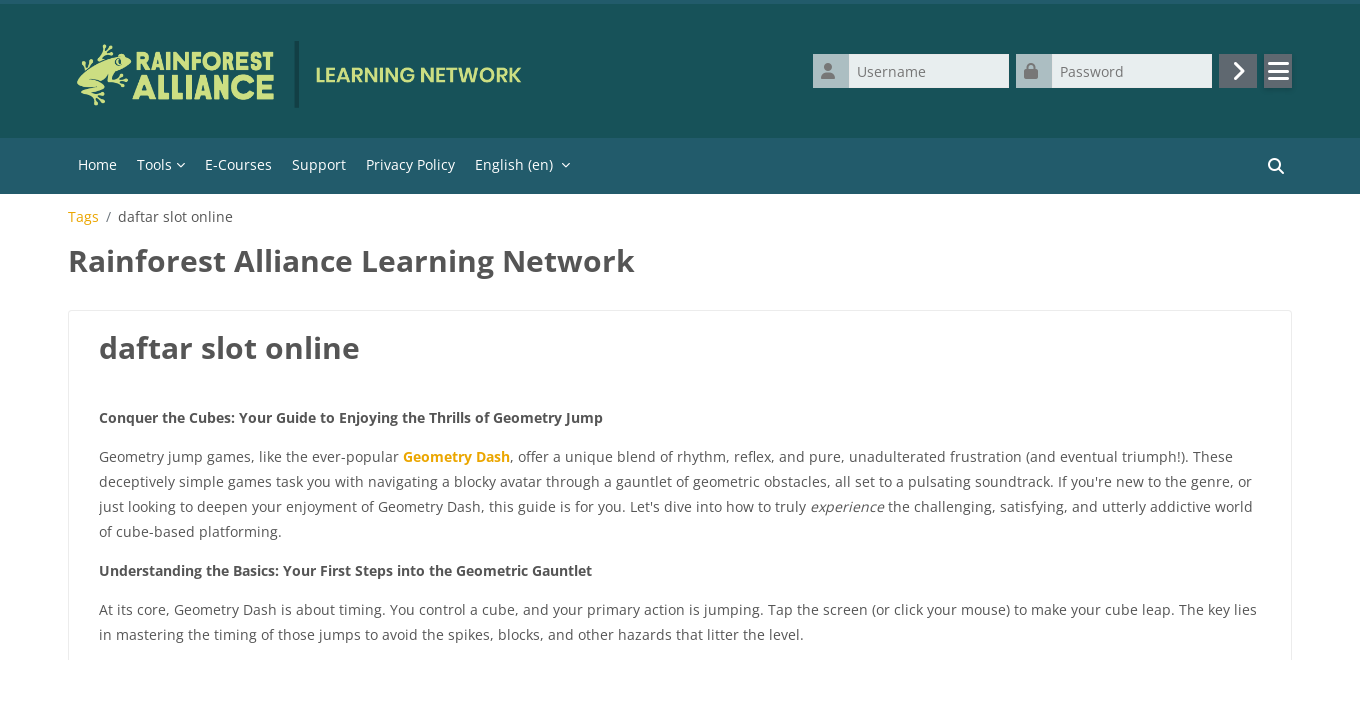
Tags (83, 217)
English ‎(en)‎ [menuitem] (514, 164)
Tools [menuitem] (154, 164)
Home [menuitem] (97, 164)
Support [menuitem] (319, 164)
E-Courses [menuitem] (238, 164)
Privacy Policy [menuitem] (410, 164)
